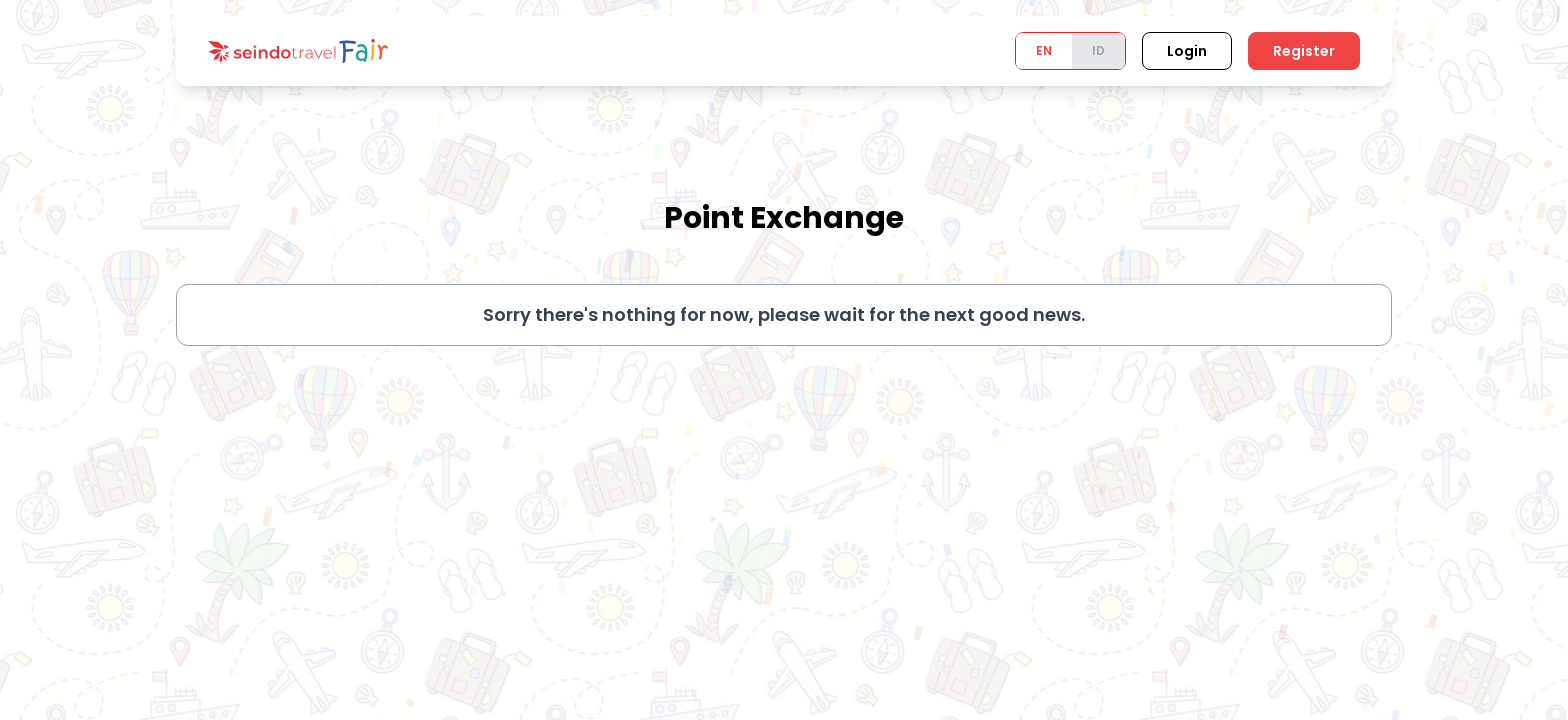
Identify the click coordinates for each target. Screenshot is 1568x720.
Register (1304, 51)
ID (1098, 50)
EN (1044, 50)
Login (1187, 51)
